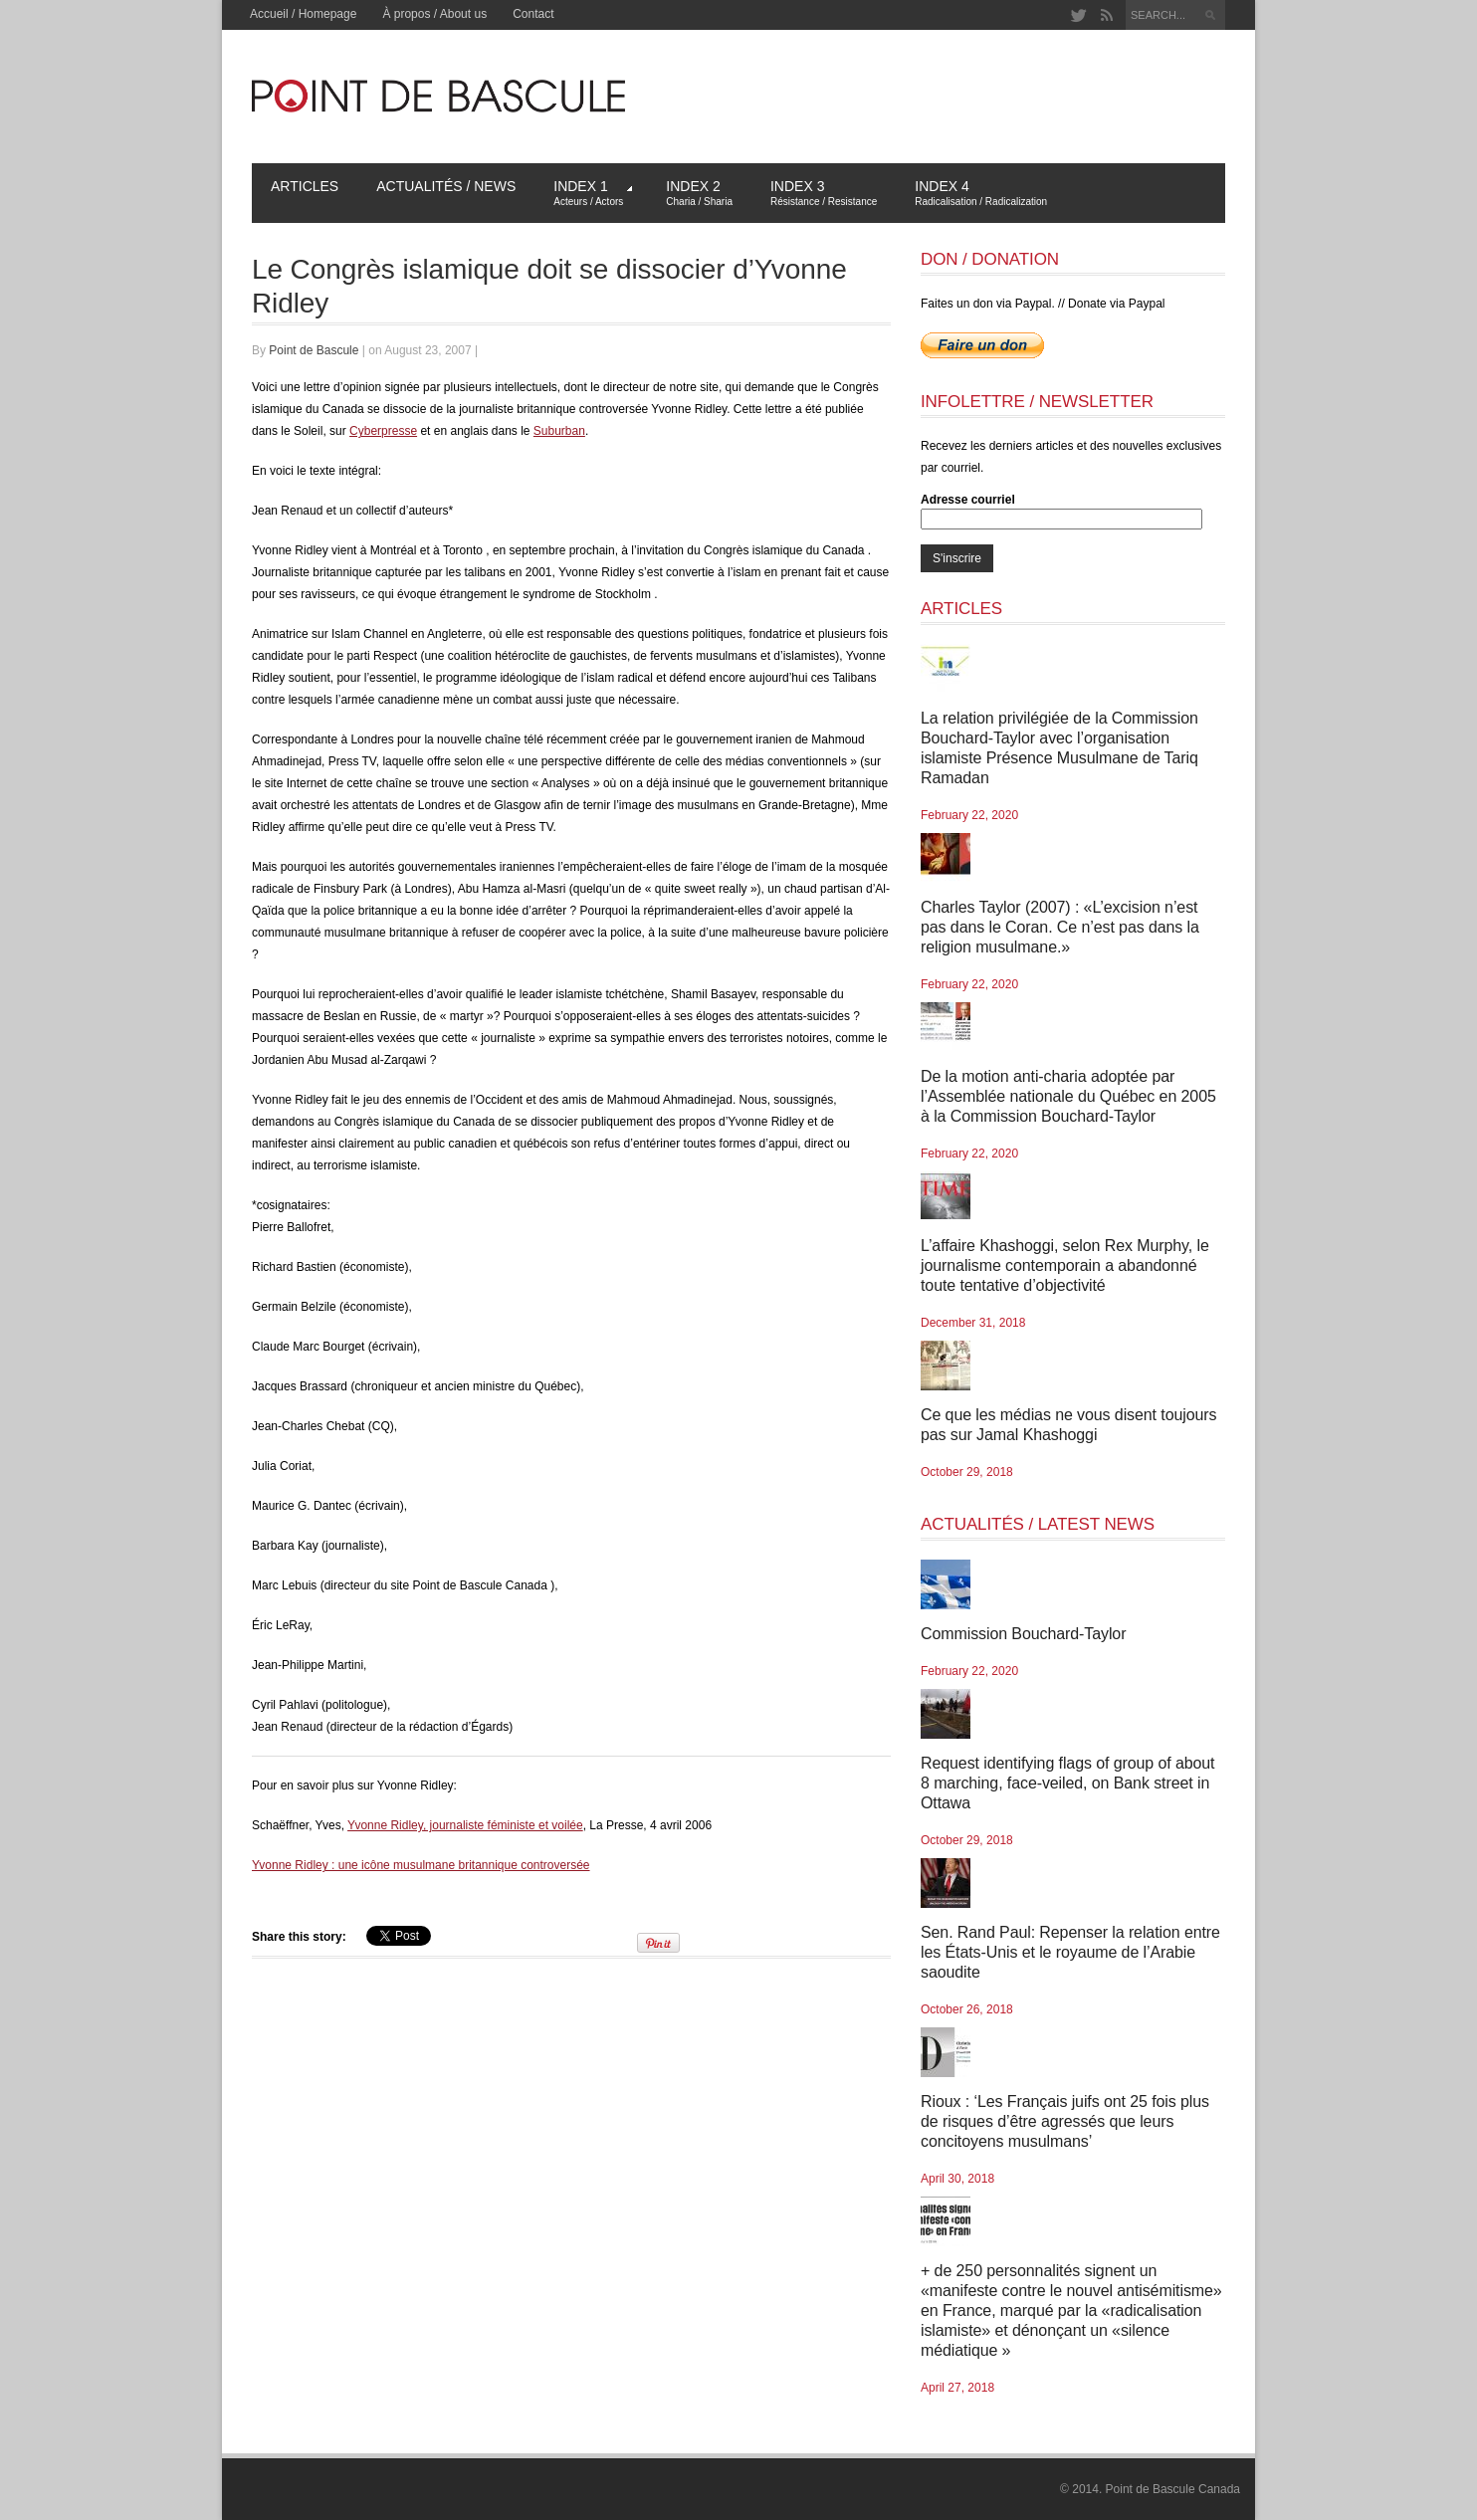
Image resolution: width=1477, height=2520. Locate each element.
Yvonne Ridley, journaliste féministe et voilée (465, 1825)
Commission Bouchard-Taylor (1023, 1633)
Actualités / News (446, 186)
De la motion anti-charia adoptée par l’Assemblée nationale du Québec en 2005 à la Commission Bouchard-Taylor (1068, 1096)
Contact (533, 14)
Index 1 (592, 192)
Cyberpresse (383, 431)
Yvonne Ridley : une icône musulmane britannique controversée (421, 1865)
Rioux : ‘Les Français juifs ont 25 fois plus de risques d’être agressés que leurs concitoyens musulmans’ (1065, 2121)
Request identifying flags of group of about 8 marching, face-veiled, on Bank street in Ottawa (1067, 1783)
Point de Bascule (313, 350)
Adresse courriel (968, 500)
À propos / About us (434, 14)
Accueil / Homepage (303, 14)
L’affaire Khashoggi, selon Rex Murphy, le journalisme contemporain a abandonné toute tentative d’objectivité (1065, 1265)
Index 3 (823, 192)
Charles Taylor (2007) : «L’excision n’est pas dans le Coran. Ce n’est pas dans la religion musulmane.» (1060, 927)
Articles (304, 186)
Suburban (559, 431)
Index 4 (981, 192)
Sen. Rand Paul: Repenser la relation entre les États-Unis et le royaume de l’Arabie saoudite (1070, 1952)
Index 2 (699, 192)
